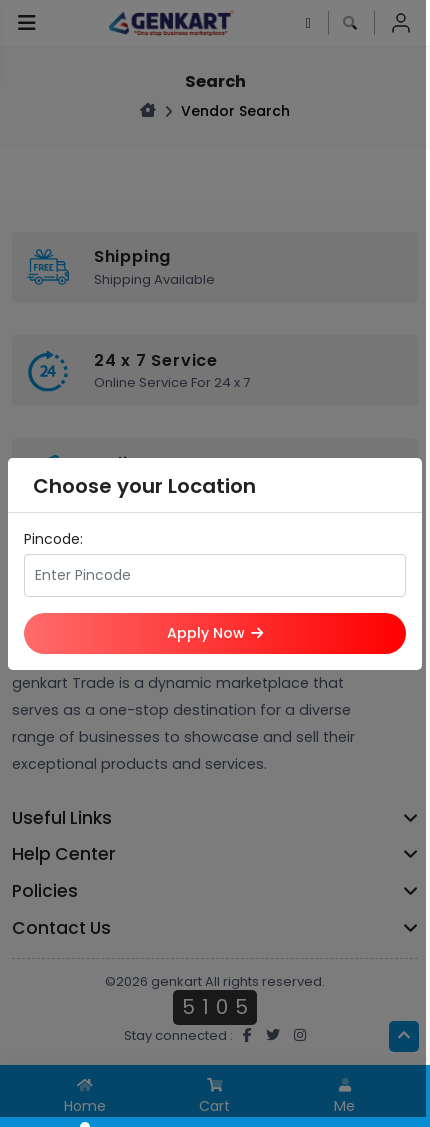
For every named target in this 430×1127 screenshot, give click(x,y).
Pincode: (53, 539)
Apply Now (215, 633)
